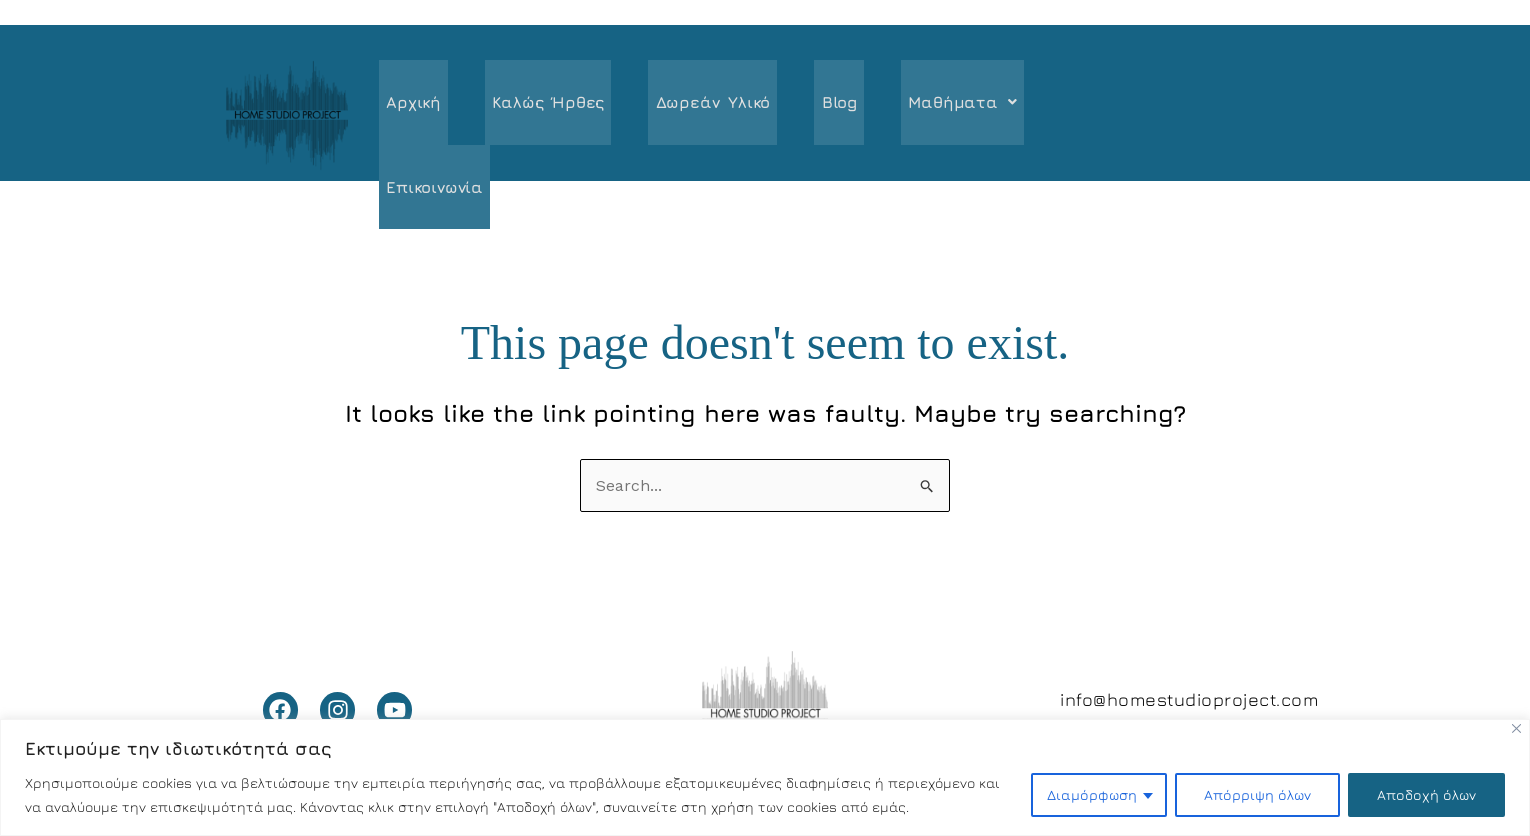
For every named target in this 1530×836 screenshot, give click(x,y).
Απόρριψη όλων (1257, 794)
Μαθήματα (933, 105)
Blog (816, 105)
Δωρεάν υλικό (697, 105)
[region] (765, 777)
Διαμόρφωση (1092, 794)
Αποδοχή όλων (1426, 794)
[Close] (1516, 728)
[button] (933, 105)
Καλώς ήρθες (539, 105)
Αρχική (410, 105)
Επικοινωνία (1081, 105)
